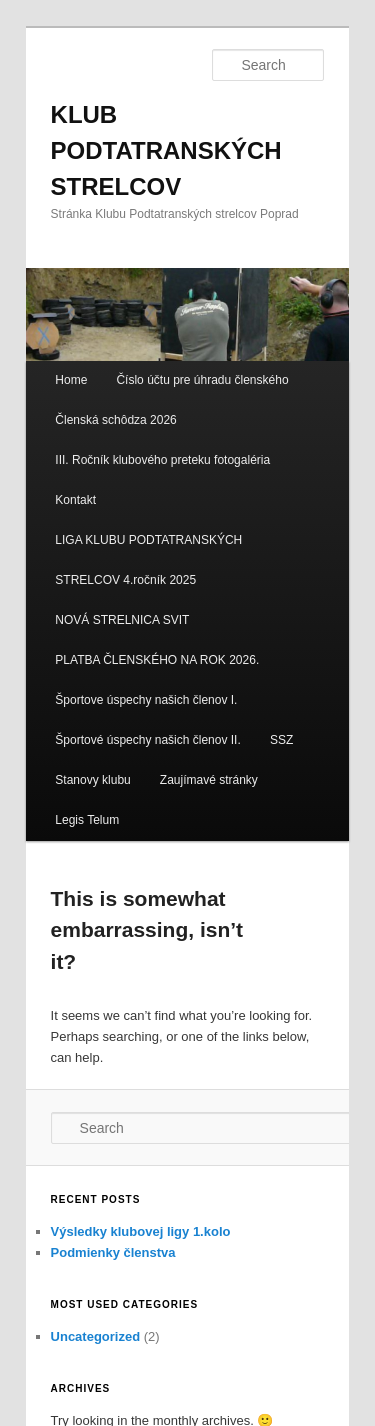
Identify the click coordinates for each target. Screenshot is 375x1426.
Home (71, 380)
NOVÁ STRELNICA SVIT (122, 620)
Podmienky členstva (113, 1252)
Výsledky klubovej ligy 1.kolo (141, 1231)
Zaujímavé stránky (209, 780)
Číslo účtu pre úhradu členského (202, 380)
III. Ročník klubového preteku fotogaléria (162, 460)
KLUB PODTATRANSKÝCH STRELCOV (166, 150)
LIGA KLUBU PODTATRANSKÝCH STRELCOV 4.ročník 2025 (148, 560)
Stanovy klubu (92, 780)
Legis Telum (87, 820)
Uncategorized (96, 1336)
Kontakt (75, 500)
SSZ (281, 740)
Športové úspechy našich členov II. (147, 740)
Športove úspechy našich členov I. (146, 700)
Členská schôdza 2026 (115, 420)
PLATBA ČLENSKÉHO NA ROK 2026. (157, 660)
